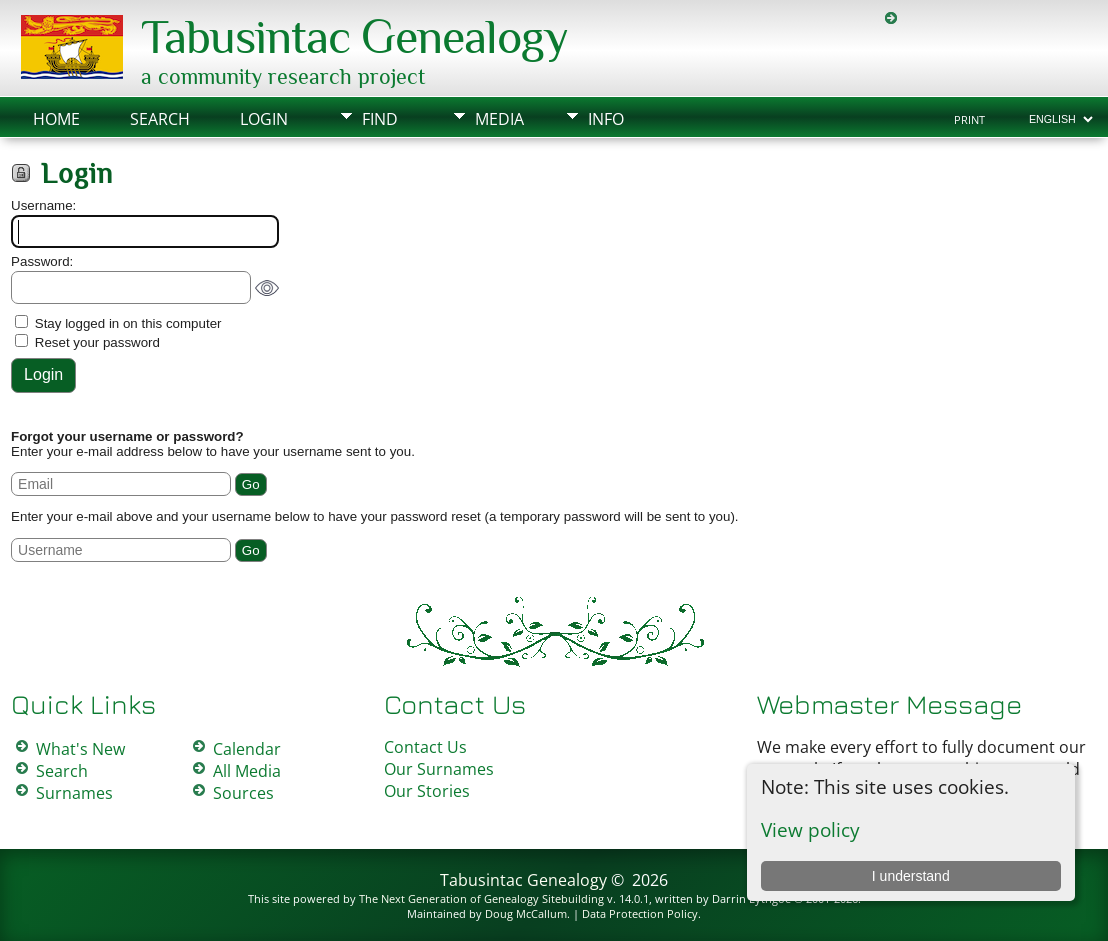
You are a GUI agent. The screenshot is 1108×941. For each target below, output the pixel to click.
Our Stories (427, 791)
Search (160, 119)
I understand (911, 876)
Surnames (74, 793)
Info (606, 119)
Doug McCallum (526, 913)
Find (380, 119)
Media (499, 119)
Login (264, 119)
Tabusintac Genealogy (354, 37)
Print (969, 120)
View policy (810, 829)
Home (56, 119)
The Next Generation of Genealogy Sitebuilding (481, 898)
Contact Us (425, 747)
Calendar (247, 749)
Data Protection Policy (640, 913)
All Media (247, 771)
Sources (243, 793)
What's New (80, 749)
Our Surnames (439, 769)
